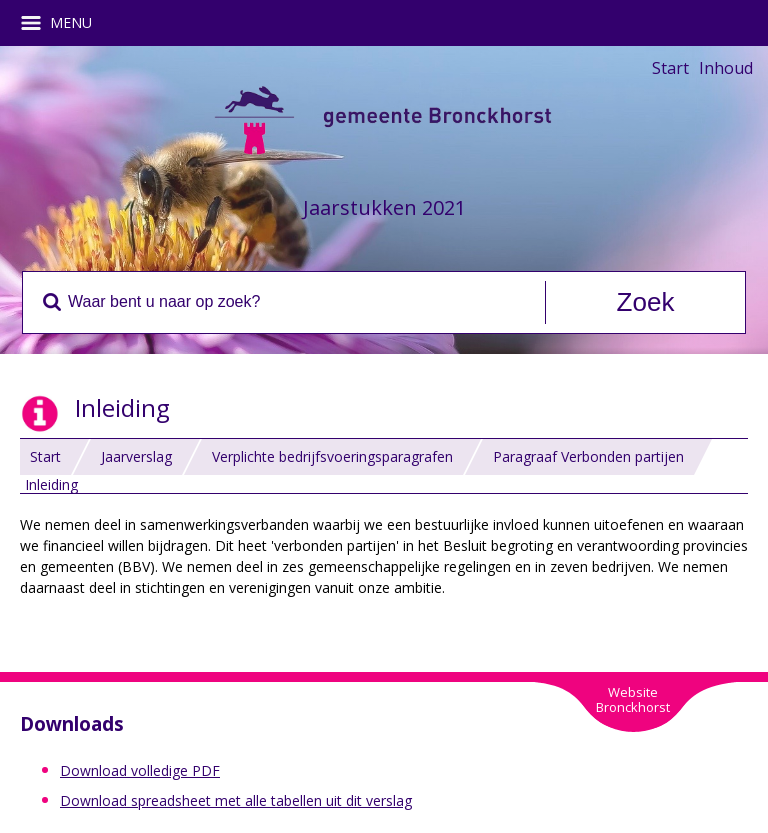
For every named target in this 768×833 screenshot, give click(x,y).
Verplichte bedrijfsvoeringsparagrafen (332, 456)
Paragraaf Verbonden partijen (588, 456)
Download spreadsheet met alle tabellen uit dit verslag (236, 800)
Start (670, 68)
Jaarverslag (136, 456)
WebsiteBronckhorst (633, 699)
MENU (63, 23)
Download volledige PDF (140, 770)
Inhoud (726, 68)
